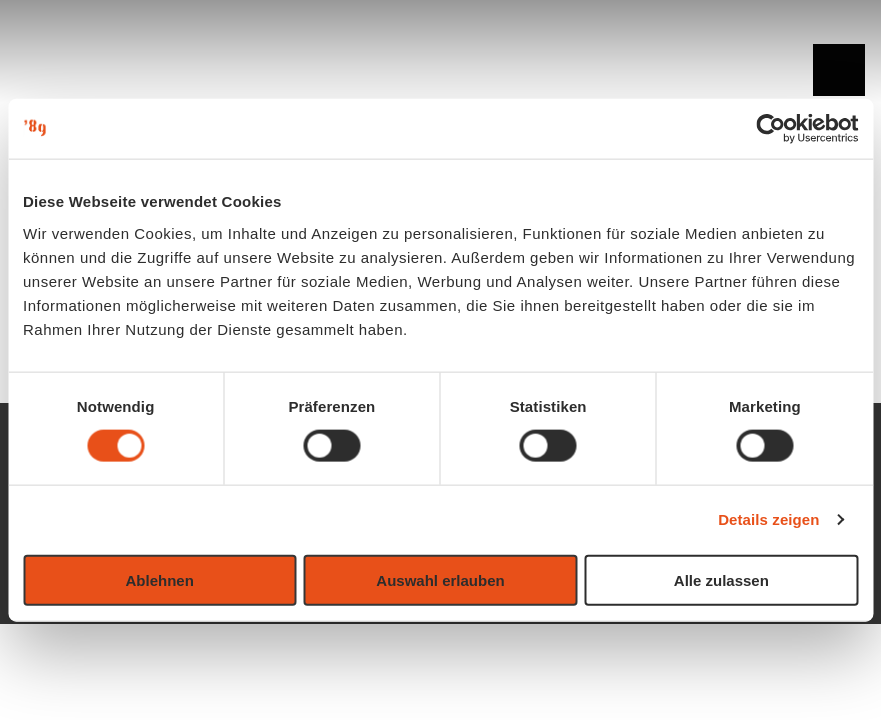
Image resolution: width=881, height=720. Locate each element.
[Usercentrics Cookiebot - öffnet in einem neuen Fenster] (770, 129)
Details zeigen (768, 519)
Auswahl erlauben (440, 579)
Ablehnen (160, 579)
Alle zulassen (721, 579)
